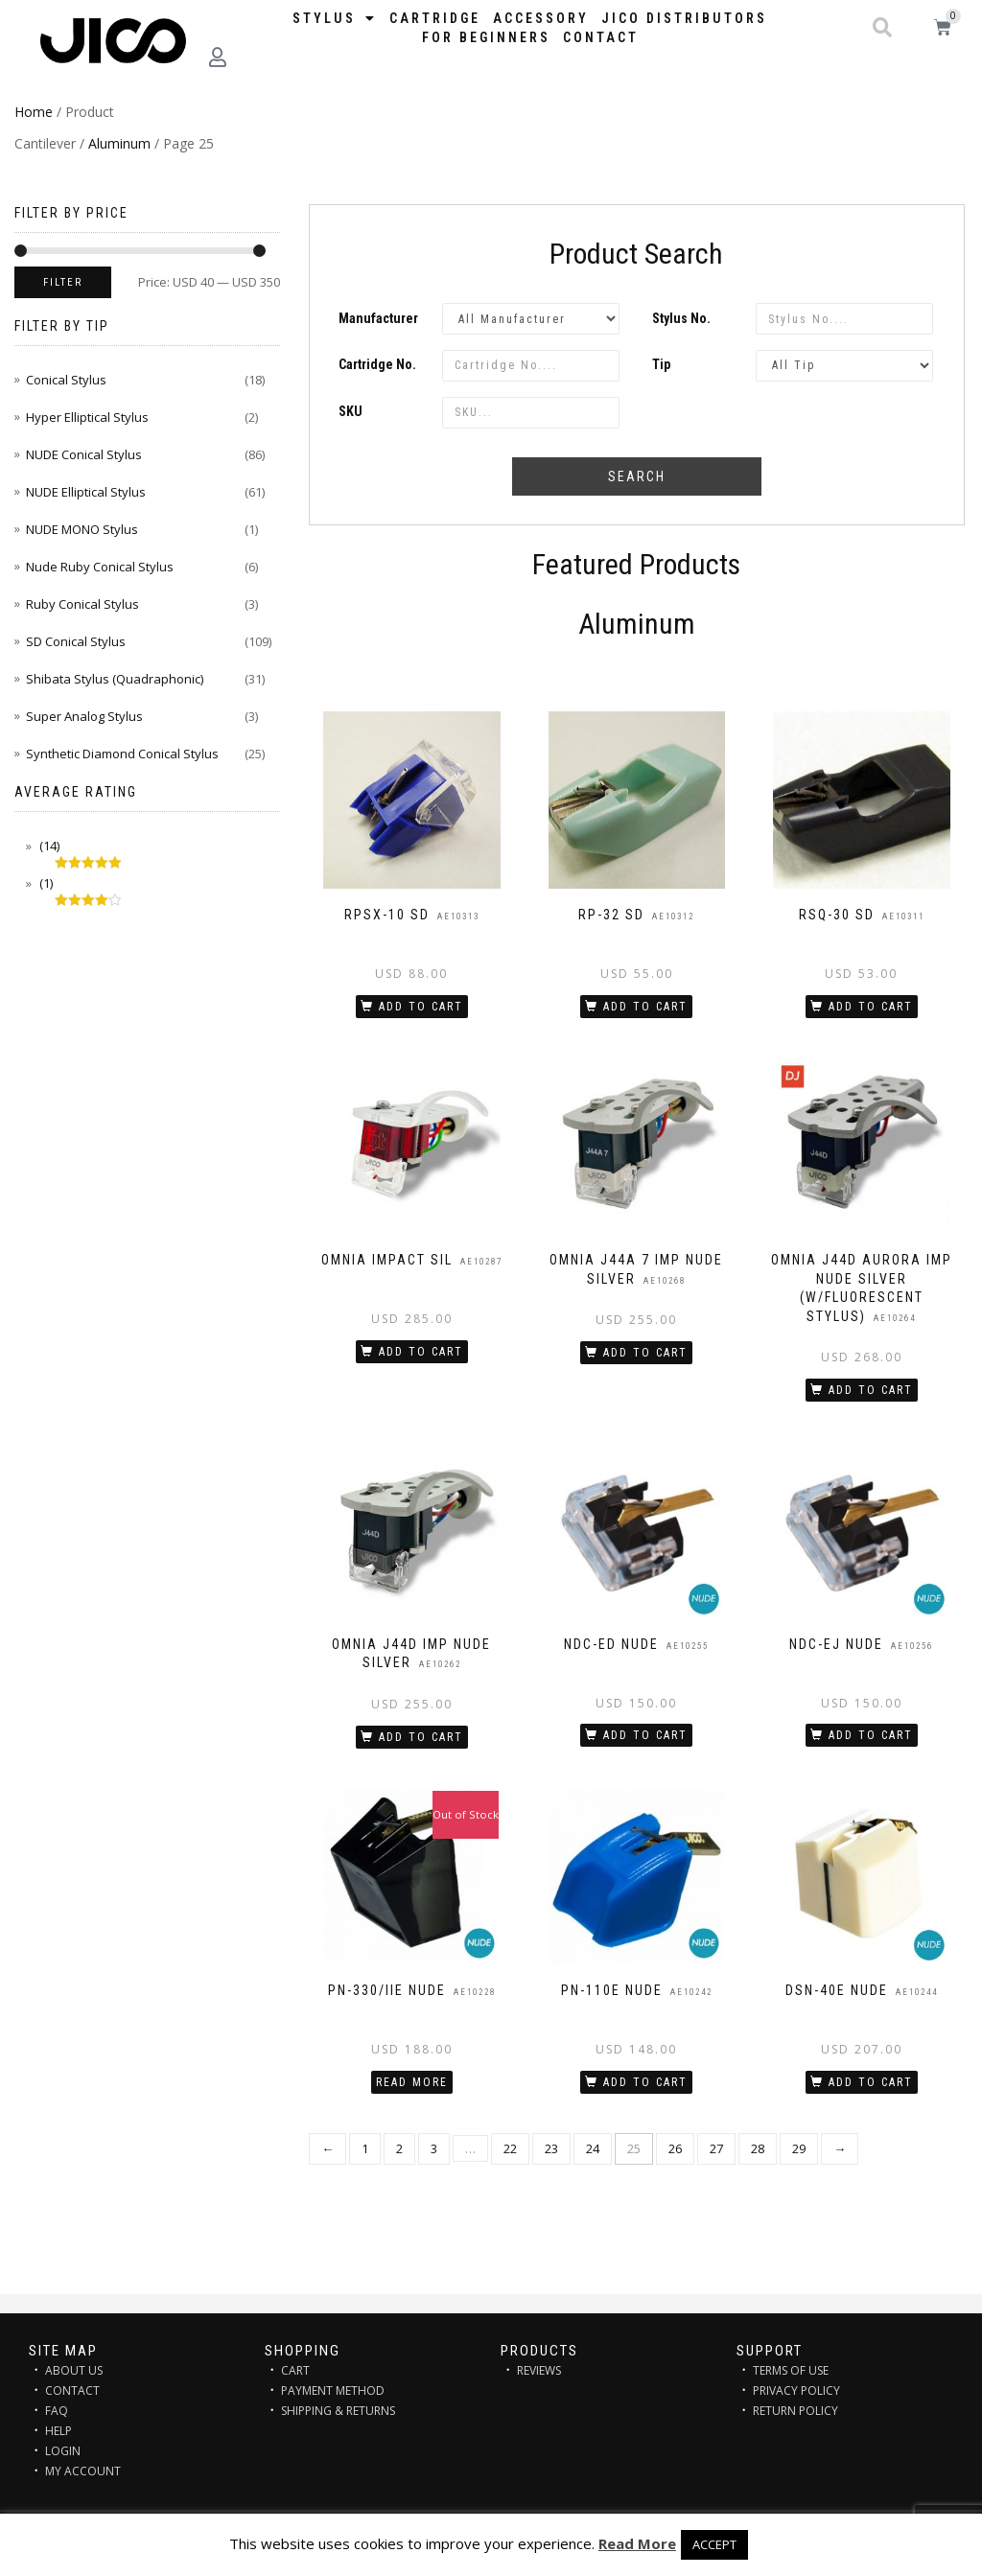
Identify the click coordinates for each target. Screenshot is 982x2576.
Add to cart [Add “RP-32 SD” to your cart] (645, 1006)
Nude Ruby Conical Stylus (100, 566)
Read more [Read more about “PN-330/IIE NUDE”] (412, 2082)
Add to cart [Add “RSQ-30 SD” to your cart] (871, 1006)
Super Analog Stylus (84, 716)
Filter (62, 282)
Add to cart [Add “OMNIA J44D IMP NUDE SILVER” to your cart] (421, 1737)
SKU (350, 411)
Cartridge (434, 18)
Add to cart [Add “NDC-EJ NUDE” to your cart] (871, 1735)
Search (637, 476)
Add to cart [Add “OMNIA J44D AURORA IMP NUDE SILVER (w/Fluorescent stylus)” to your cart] (871, 1390)
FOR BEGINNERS (486, 37)
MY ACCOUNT (83, 2471)
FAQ (56, 2410)
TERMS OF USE (791, 2370)
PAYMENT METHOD (333, 2390)
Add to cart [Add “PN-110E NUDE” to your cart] (645, 2082)
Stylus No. (681, 318)
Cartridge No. (377, 364)
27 (716, 2148)
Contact (601, 37)
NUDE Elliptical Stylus (86, 491)
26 (675, 2148)
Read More (637, 2543)
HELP (58, 2431)
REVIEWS (539, 2370)
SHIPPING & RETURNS (338, 2410)
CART (295, 2370)
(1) (44, 883)
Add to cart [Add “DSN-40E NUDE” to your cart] (871, 2082)
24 (592, 2148)
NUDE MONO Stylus (82, 529)
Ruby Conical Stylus (82, 604)
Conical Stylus (66, 379)
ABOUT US (74, 2370)
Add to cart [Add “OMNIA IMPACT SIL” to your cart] (421, 1351)
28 (757, 2148)
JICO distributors (684, 18)
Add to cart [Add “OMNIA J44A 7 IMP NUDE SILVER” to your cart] (645, 1352)
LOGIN (63, 2451)
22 (510, 2148)
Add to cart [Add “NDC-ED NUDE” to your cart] (645, 1735)
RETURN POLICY (795, 2410)
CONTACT (72, 2390)
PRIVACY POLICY (796, 2390)
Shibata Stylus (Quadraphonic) (114, 678)
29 (799, 2148)
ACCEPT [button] (714, 2544)
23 (551, 2148)
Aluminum (119, 143)
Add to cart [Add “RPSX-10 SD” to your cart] (421, 1006)
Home (33, 112)
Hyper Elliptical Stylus (87, 417)
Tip (661, 364)
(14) (47, 845)
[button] (882, 27)
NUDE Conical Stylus (84, 454)
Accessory (541, 18)
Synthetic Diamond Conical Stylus (122, 753)
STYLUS (334, 18)
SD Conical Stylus (76, 641)
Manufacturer (378, 318)
